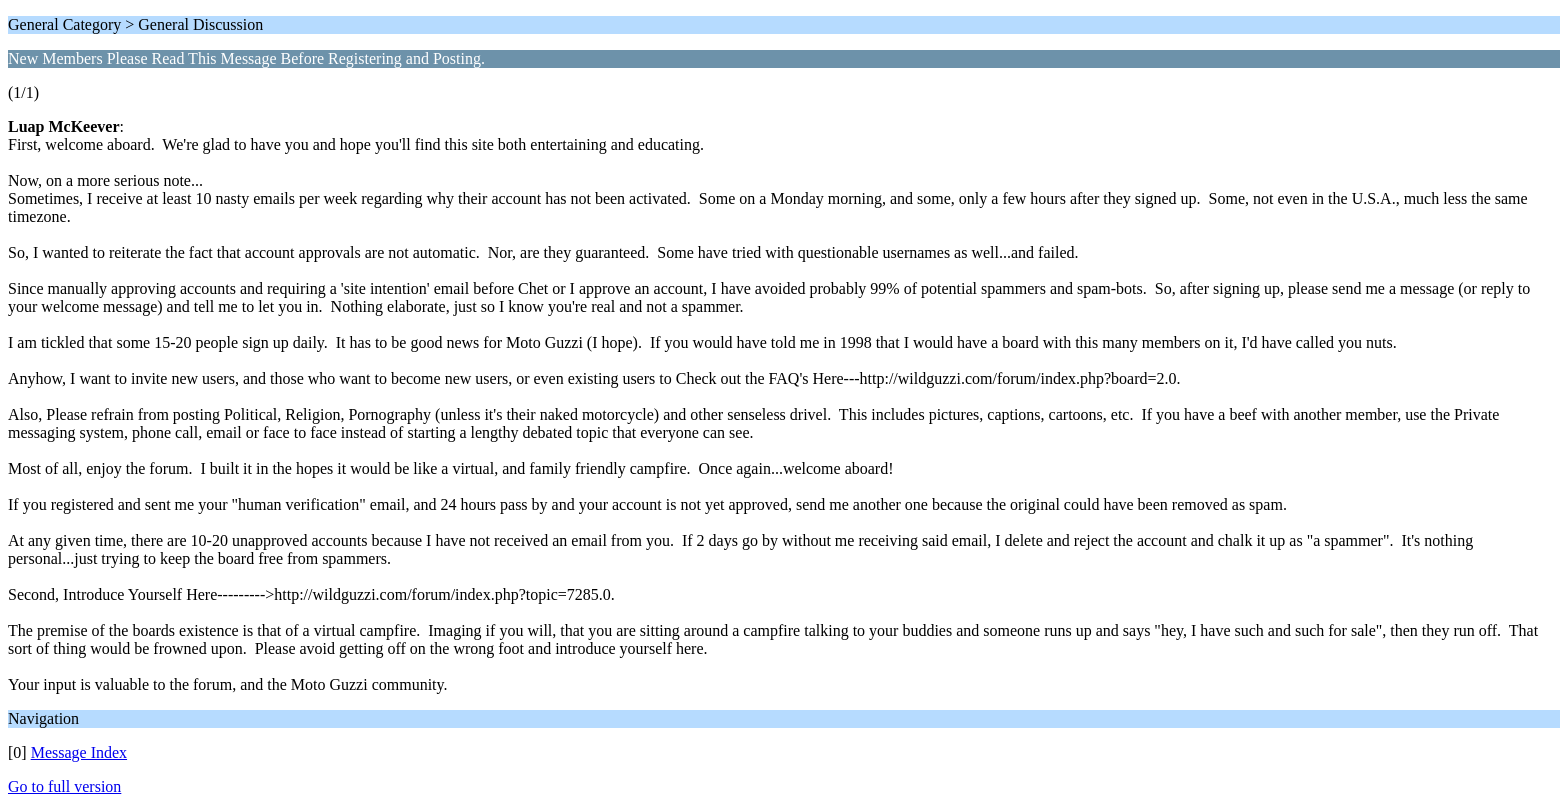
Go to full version (64, 786)
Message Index (79, 752)
